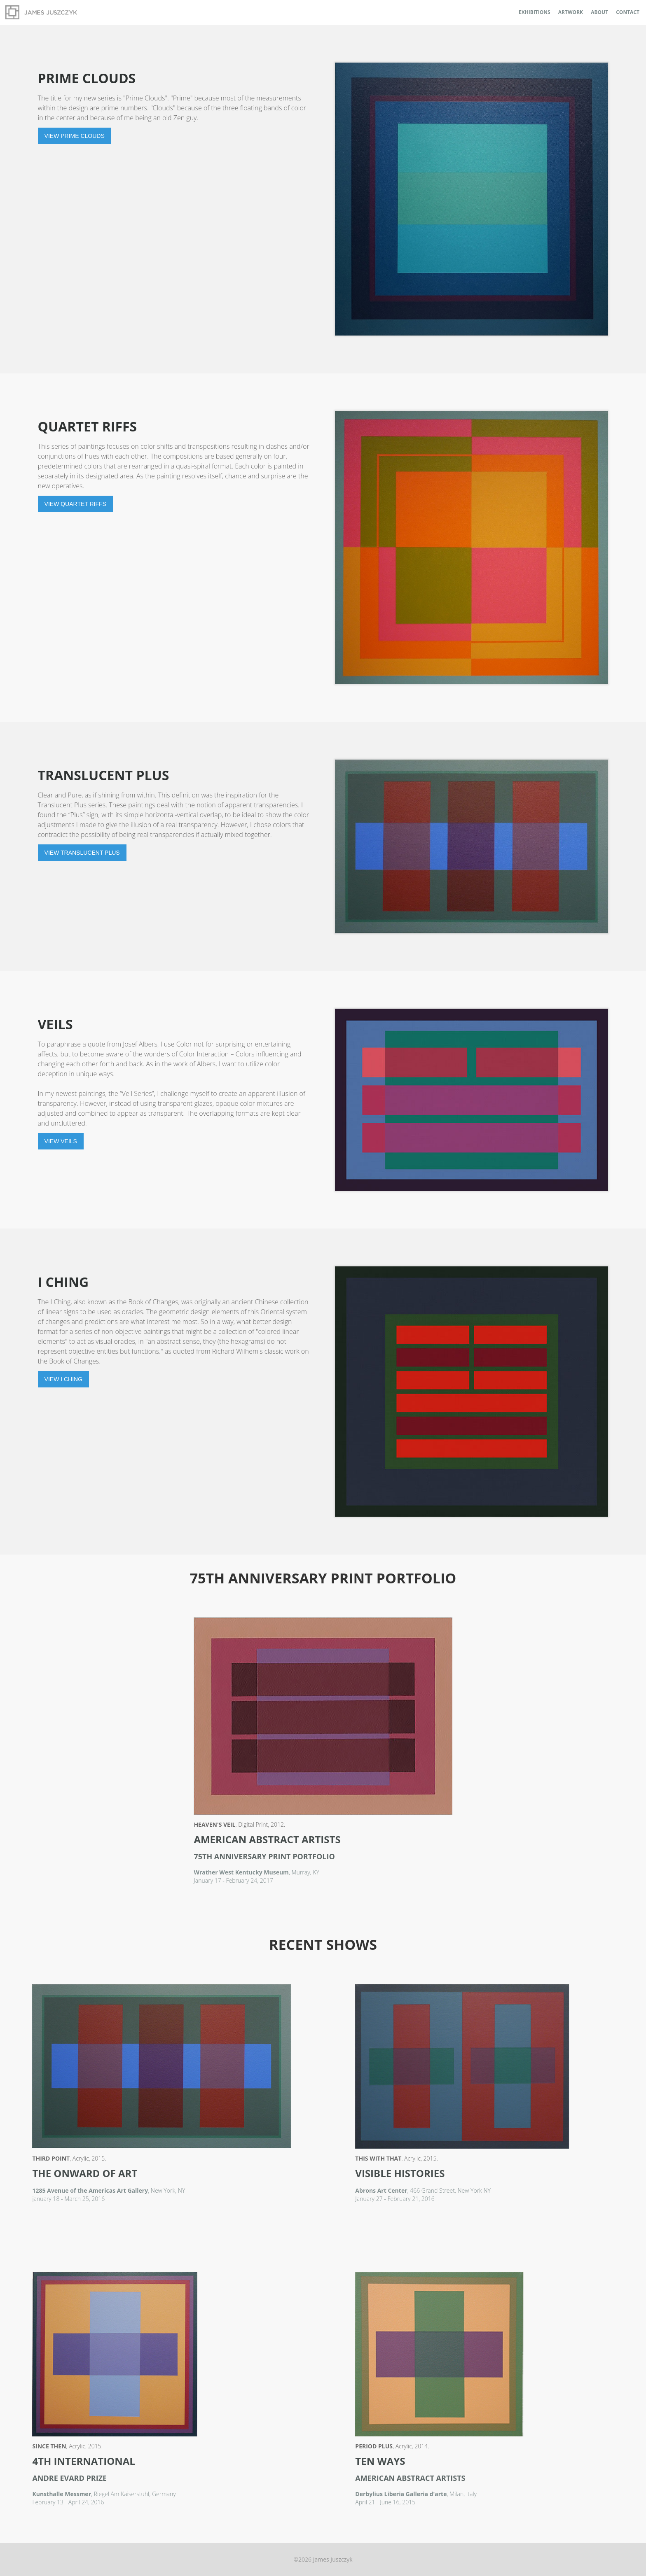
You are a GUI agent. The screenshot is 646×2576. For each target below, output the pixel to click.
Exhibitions (534, 12)
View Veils (60, 1141)
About (599, 12)
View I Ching (63, 1379)
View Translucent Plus (82, 852)
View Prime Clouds (74, 136)
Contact (627, 12)
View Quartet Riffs (75, 504)
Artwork (570, 12)
